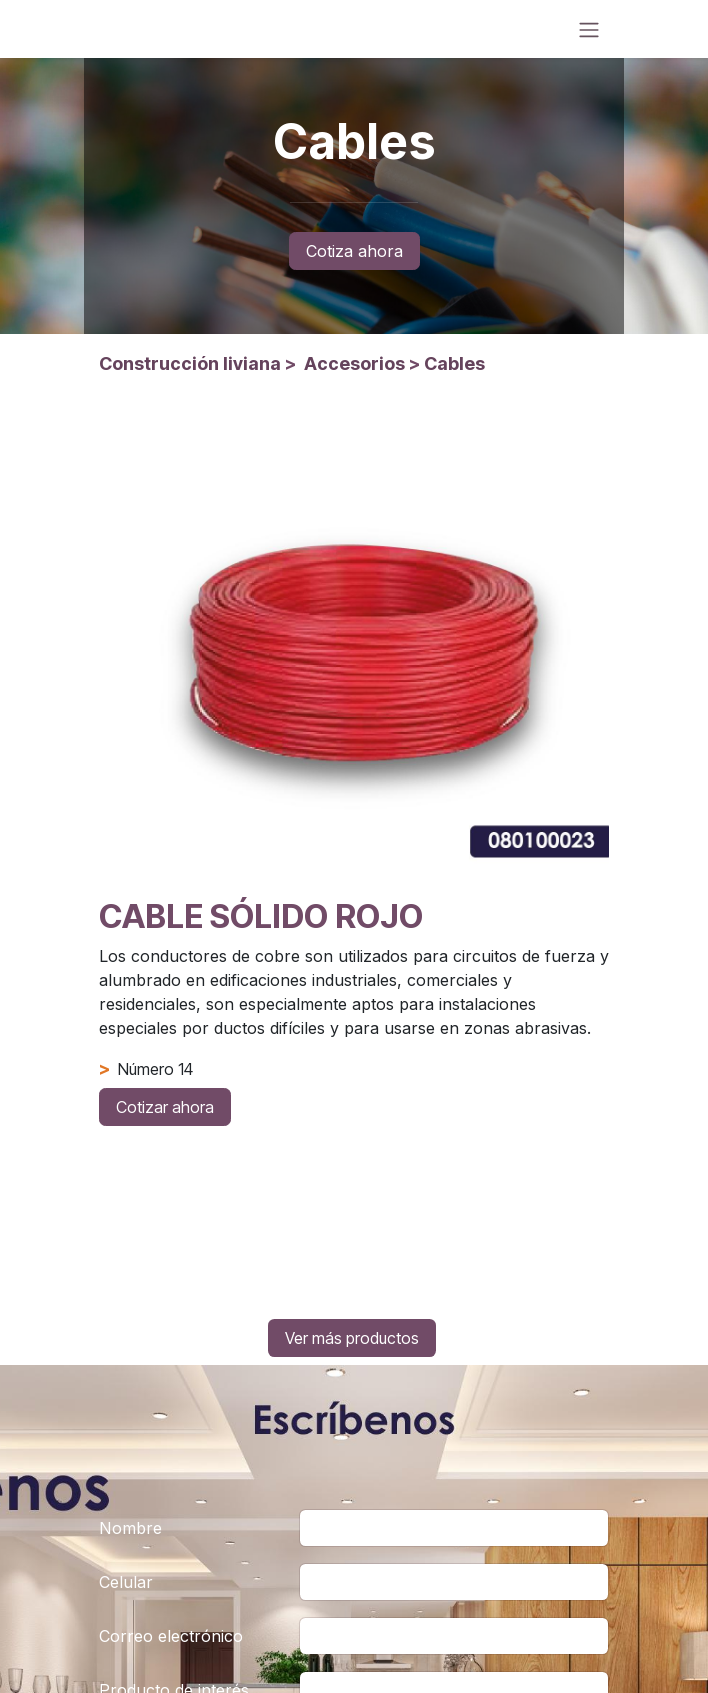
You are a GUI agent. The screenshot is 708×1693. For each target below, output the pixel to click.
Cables (454, 363)
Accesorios (354, 363)
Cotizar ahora (165, 1107)
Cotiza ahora (354, 251)
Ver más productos (352, 1338)
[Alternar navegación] (589, 29)
